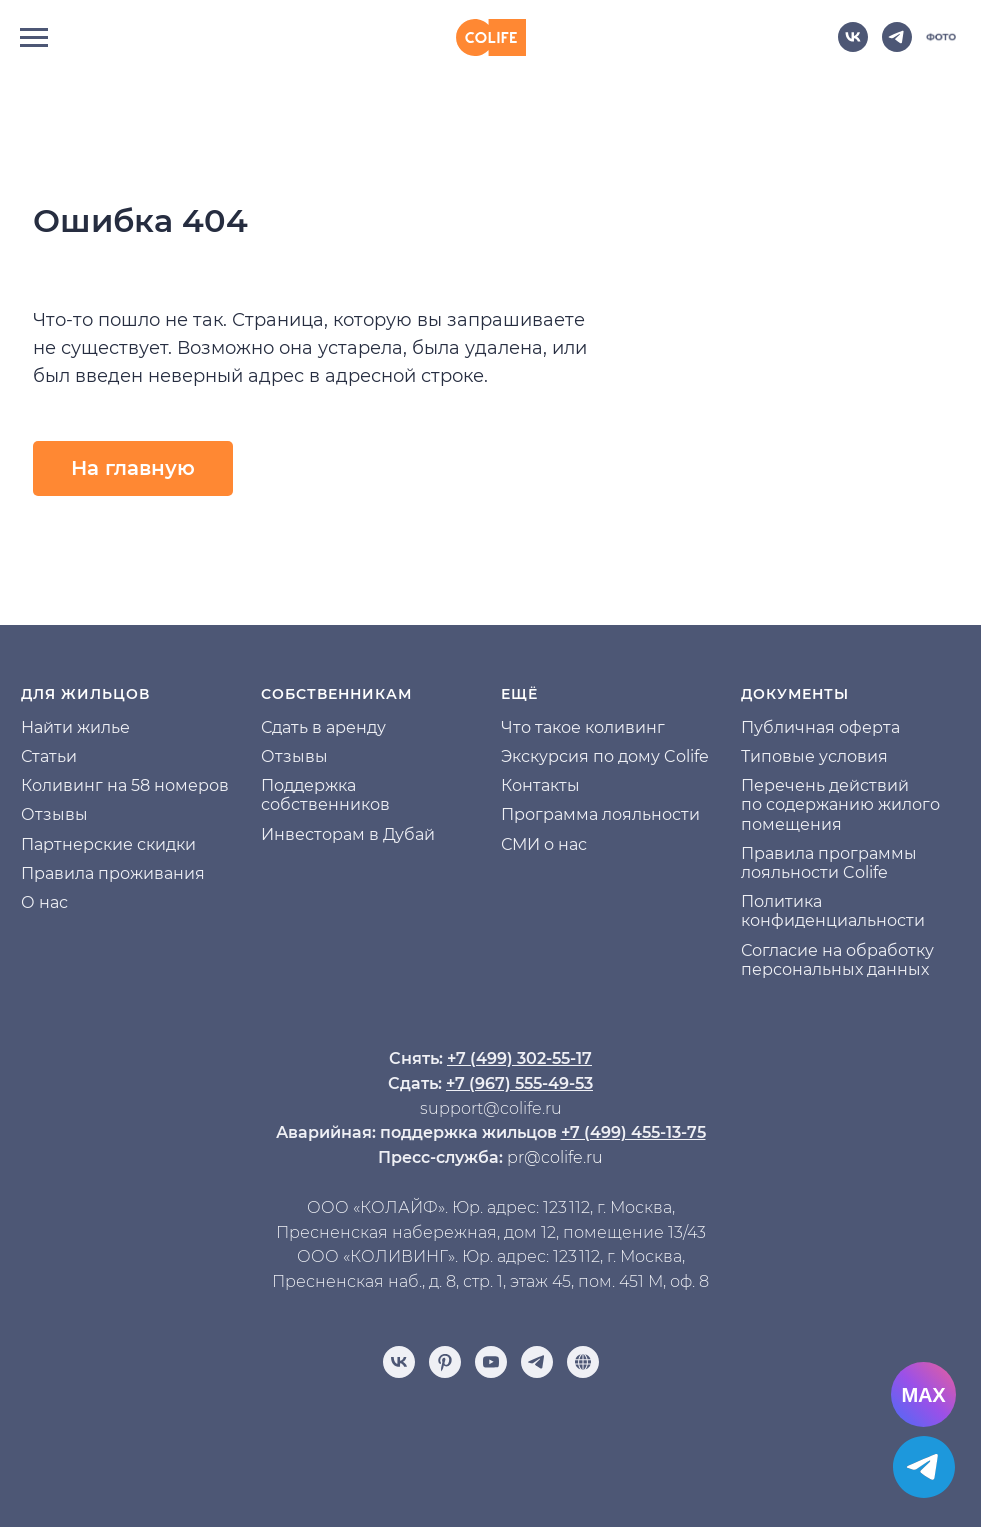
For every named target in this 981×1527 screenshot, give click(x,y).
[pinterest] (445, 1362)
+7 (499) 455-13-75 (633, 1132)
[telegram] (897, 46)
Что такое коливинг (583, 727)
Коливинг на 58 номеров (125, 785)
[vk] (853, 46)
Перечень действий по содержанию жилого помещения (840, 804)
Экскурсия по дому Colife (605, 756)
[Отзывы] (583, 1362)
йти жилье (86, 727)
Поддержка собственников (325, 795)
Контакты (540, 785)
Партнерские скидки (108, 844)
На (32, 727)
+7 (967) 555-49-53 (519, 1083)
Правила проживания (113, 873)
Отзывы (54, 814)
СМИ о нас (544, 844)
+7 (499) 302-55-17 (519, 1058)
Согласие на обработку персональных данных (837, 960)
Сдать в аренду (323, 727)
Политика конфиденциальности (833, 911)
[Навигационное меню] (34, 38)
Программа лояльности (600, 814)
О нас (44, 902)
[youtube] (491, 1362)
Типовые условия (814, 756)
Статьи (49, 756)
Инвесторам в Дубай (348, 834)
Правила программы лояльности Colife (829, 863)
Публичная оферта (820, 727)
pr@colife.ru (555, 1157)
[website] (941, 46)
